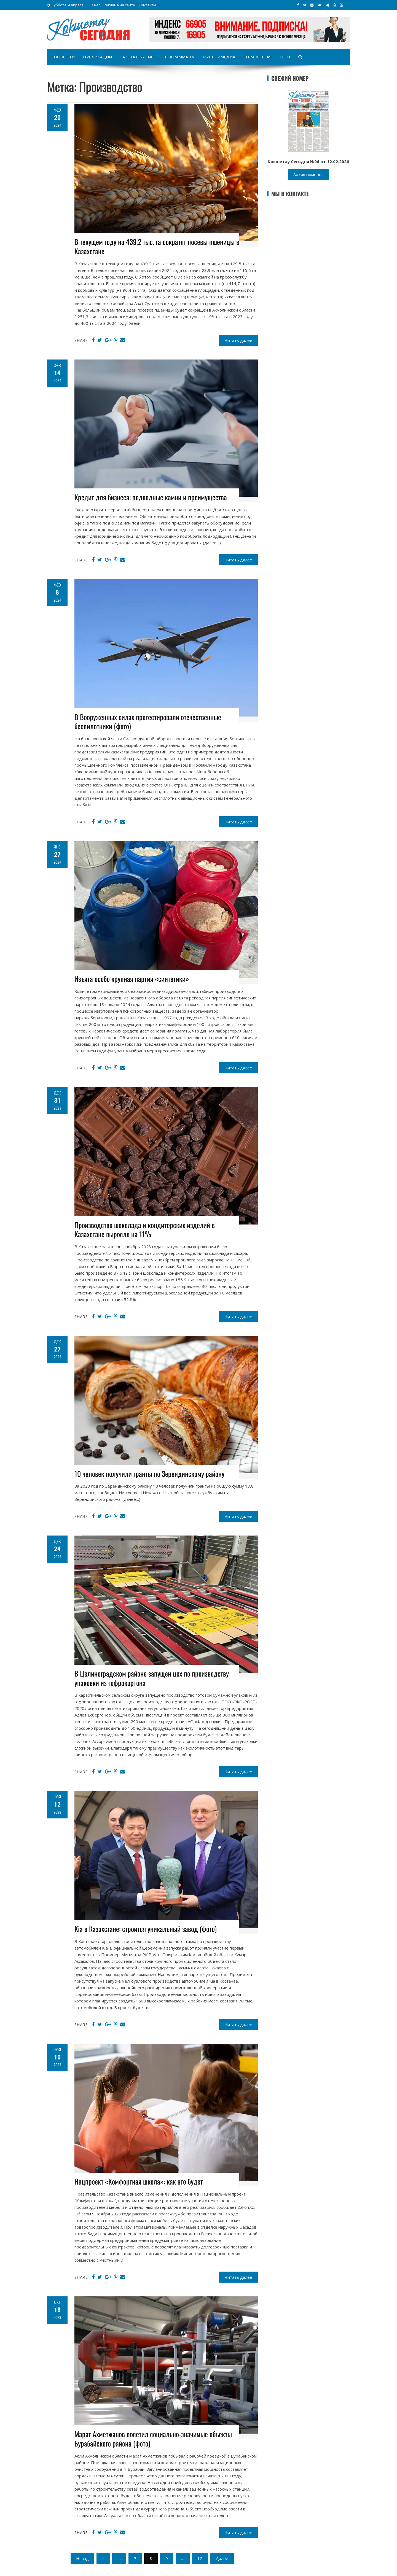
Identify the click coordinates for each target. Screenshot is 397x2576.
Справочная (257, 57)
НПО (285, 57)
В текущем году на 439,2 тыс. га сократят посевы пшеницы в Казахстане (156, 246)
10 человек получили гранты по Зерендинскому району (149, 1473)
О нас (95, 4)
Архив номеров (308, 174)
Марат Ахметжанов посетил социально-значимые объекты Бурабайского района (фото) (153, 2439)
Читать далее (238, 340)
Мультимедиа (219, 57)
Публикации (97, 57)
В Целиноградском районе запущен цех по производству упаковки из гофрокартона (151, 1678)
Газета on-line (136, 57)
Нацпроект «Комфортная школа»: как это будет (138, 2181)
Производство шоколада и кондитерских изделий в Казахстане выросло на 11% (144, 1230)
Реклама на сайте (119, 4)
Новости (64, 57)
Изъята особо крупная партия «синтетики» (131, 978)
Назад (82, 2558)
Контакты (147, 4)
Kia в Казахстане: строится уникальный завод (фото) (145, 1928)
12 (199, 2558)
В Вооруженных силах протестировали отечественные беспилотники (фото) (147, 722)
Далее (222, 2558)
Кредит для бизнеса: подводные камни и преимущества (150, 497)
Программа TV (178, 57)
